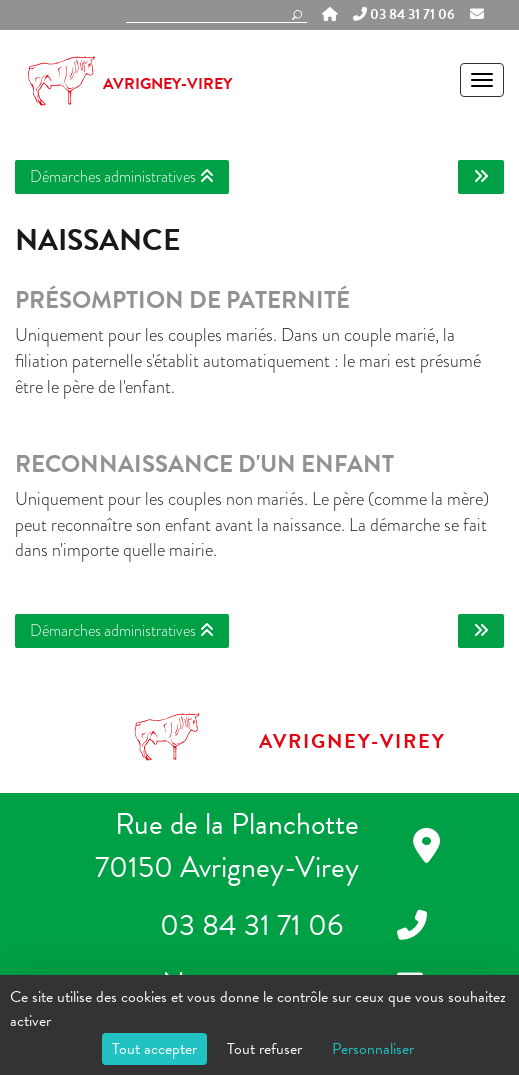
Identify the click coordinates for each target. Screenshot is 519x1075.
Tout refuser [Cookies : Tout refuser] (264, 1049)
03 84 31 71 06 (404, 15)
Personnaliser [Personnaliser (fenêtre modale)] (373, 1049)
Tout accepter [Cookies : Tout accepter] (154, 1049)
